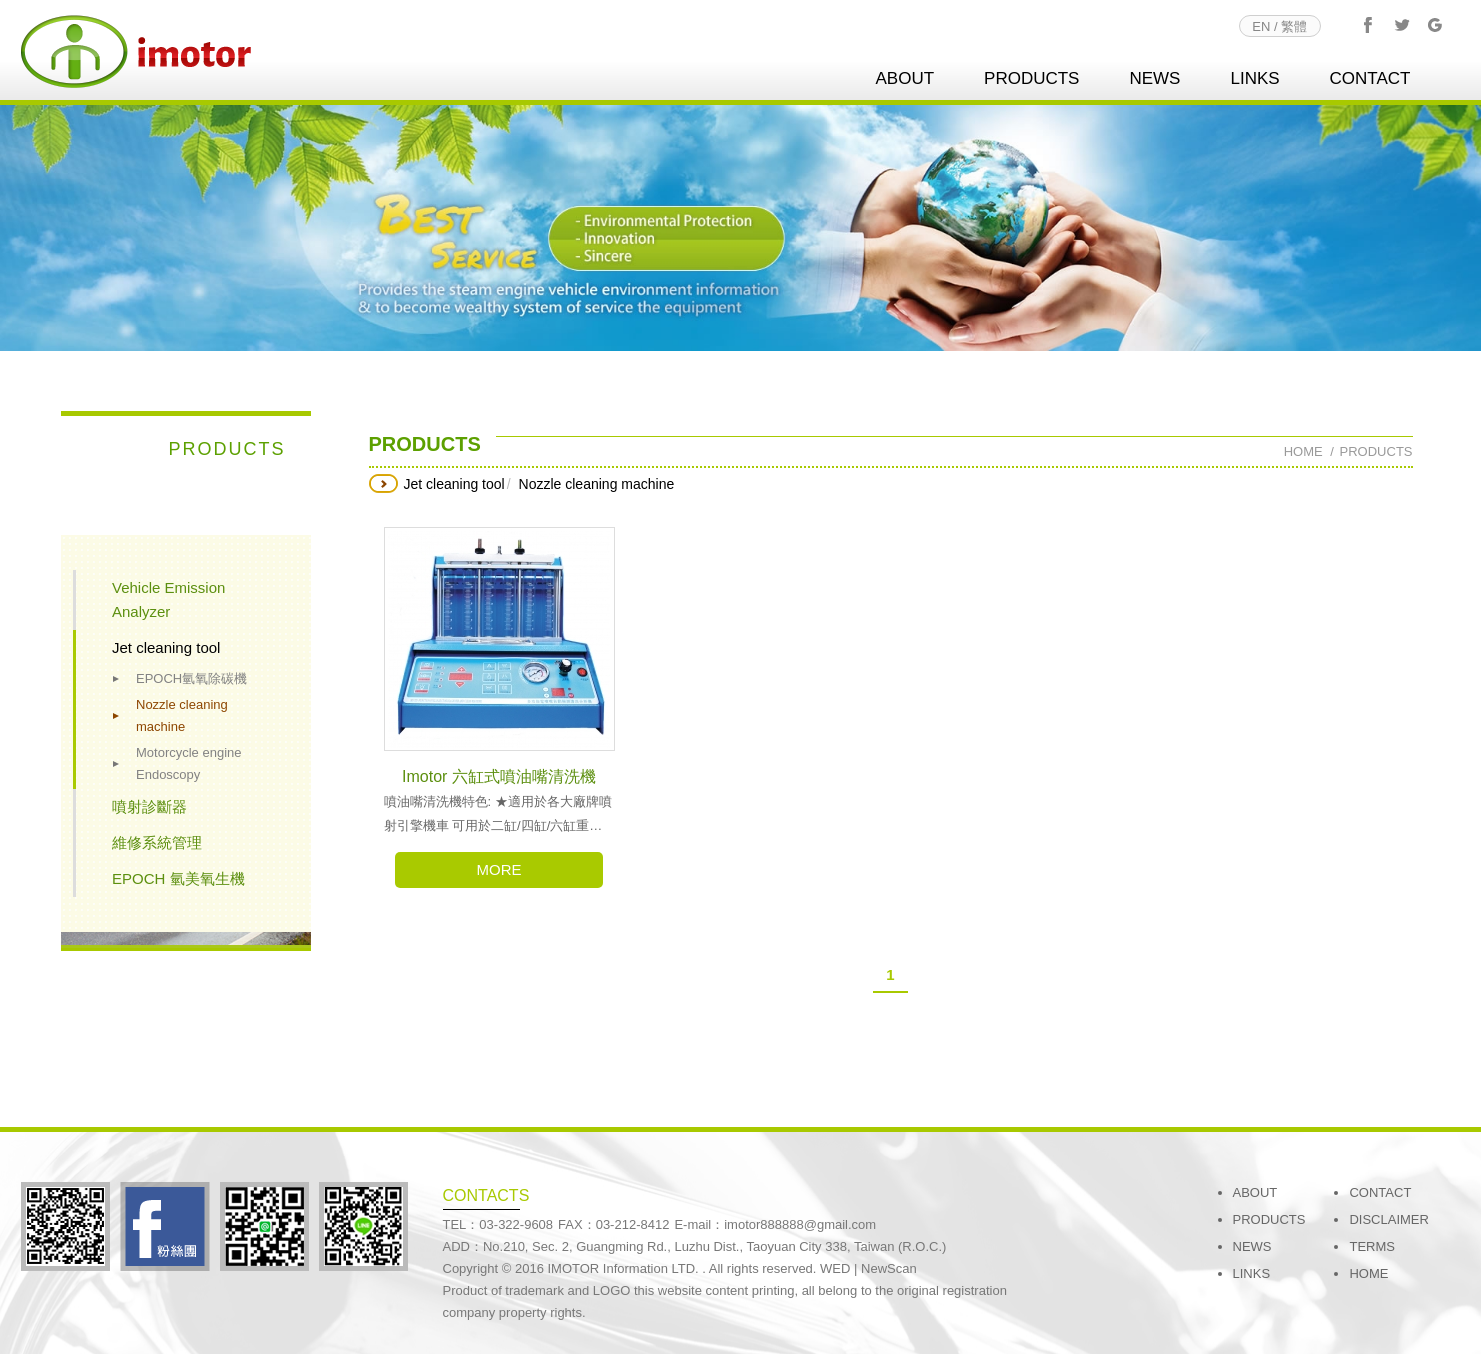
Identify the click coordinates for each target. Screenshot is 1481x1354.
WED (835, 1268)
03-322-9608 (516, 1224)
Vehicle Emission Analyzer (168, 599)
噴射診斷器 (149, 806)
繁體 (1294, 26)
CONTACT (1370, 78)
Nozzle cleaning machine (182, 715)
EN (1261, 26)
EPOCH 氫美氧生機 (178, 878)
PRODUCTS (1031, 78)
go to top (1431, 1293)
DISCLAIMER (1388, 1219)
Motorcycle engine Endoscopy (189, 763)
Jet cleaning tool (166, 647)
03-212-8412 (633, 1224)
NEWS (1154, 78)
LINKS (1254, 78)
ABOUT (904, 78)
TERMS (1372, 1246)
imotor (136, 51)
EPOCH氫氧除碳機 (191, 678)
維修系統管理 (157, 842)
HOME (1368, 1273)
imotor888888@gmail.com (800, 1224)
